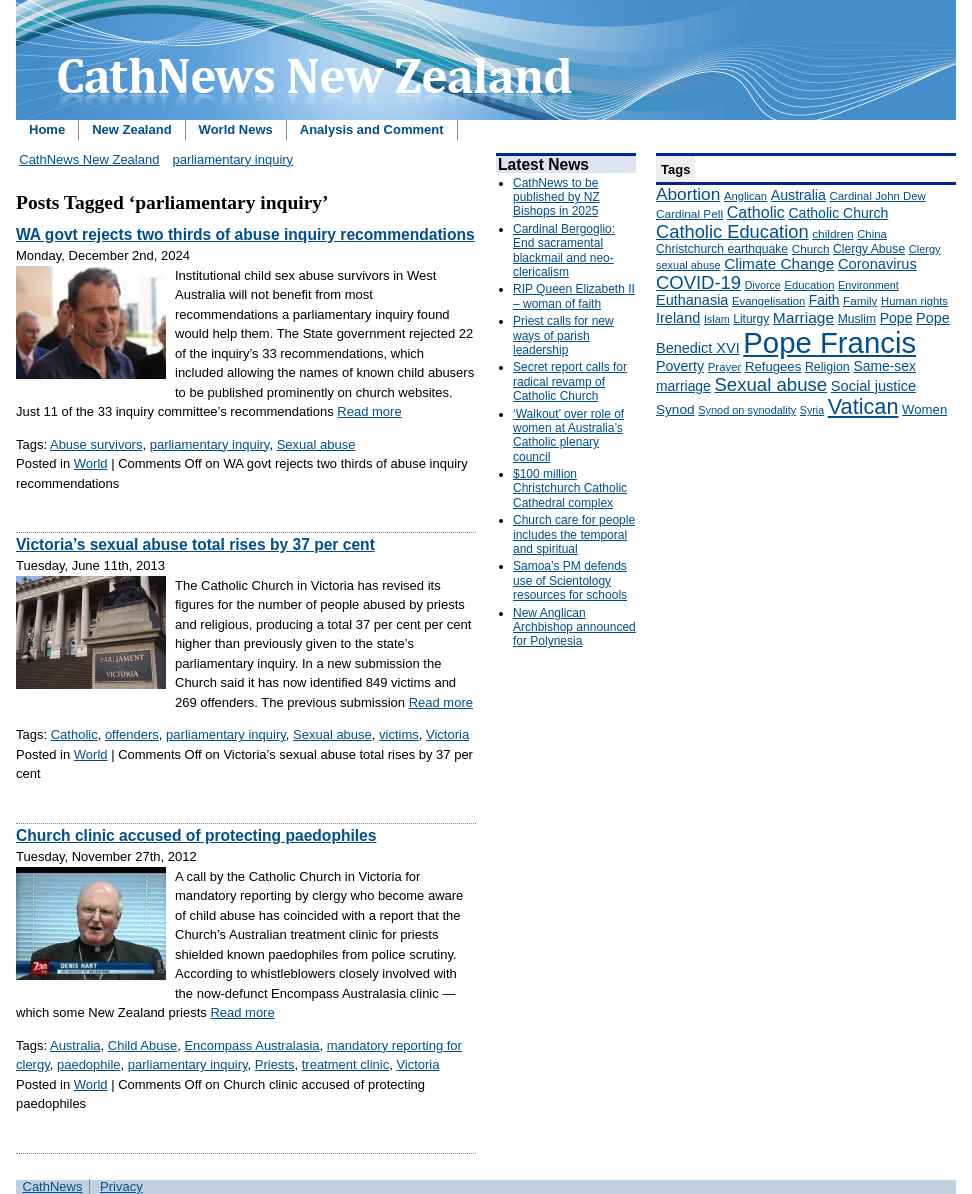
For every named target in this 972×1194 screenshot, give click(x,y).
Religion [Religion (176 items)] (827, 367)
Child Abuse (142, 1045)
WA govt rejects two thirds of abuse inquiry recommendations (245, 234)
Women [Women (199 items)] (924, 409)
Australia (75, 1045)
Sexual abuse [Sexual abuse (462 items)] (770, 384)
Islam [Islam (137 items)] (717, 319)
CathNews (53, 1186)
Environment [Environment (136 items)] (868, 285)
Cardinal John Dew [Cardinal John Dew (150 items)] (878, 196)
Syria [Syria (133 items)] (812, 410)
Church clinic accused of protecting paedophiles (196, 835)
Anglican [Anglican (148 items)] (745, 196)
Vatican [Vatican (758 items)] (863, 406)
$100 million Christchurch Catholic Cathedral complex (570, 488)
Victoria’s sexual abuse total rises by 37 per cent (195, 544)
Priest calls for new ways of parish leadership (563, 335)
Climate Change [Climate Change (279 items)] (779, 263)
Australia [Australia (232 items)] (798, 195)
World (91, 463)
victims (399, 734)
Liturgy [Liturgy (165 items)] (751, 319)
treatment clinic (345, 1064)
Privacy (121, 1186)
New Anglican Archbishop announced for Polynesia (574, 627)
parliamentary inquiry (232, 159)
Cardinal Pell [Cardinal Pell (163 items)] (689, 214)
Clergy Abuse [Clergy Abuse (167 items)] (869, 249)
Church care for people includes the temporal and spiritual (574, 534)
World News (236, 129)
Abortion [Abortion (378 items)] (688, 194)
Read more (369, 411)
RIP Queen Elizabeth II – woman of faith (574, 296)
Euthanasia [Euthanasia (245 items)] (692, 300)
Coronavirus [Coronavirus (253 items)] (877, 264)
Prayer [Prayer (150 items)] (725, 367)
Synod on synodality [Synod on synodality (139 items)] (747, 410)
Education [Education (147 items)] (809, 285)
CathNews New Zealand (89, 159)
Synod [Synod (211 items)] (675, 409)
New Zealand (131, 129)
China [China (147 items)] (871, 234)
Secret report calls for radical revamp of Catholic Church (570, 381)
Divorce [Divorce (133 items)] (763, 285)
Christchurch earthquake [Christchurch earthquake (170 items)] (722, 249)
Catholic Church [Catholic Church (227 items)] (838, 213)
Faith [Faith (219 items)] (824, 300)
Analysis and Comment (372, 129)
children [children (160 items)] (832, 234)
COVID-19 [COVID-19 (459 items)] (698, 282)
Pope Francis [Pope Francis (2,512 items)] (829, 342)
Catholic (74, 734)
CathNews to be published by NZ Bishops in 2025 (556, 197)
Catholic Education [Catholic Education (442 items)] (732, 231)
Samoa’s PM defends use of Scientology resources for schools (570, 580)
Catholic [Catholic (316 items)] (756, 212)
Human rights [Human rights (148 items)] (914, 301)
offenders (132, 734)
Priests (275, 1064)
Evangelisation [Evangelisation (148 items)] (768, 301)
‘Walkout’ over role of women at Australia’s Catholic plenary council (568, 435)
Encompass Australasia (251, 1045)
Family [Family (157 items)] (860, 300)
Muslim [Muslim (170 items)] (857, 319)
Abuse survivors (96, 444)
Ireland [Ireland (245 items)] (678, 318)
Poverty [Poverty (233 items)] (680, 366)
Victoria (447, 734)
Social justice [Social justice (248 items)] (873, 386)
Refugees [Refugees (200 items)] (773, 366)
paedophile (89, 1064)
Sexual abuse (316, 444)
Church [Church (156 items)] (811, 248)
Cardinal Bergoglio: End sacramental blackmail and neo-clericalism (564, 250)
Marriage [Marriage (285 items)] (803, 317)
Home (47, 129)
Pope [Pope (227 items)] (896, 318)
